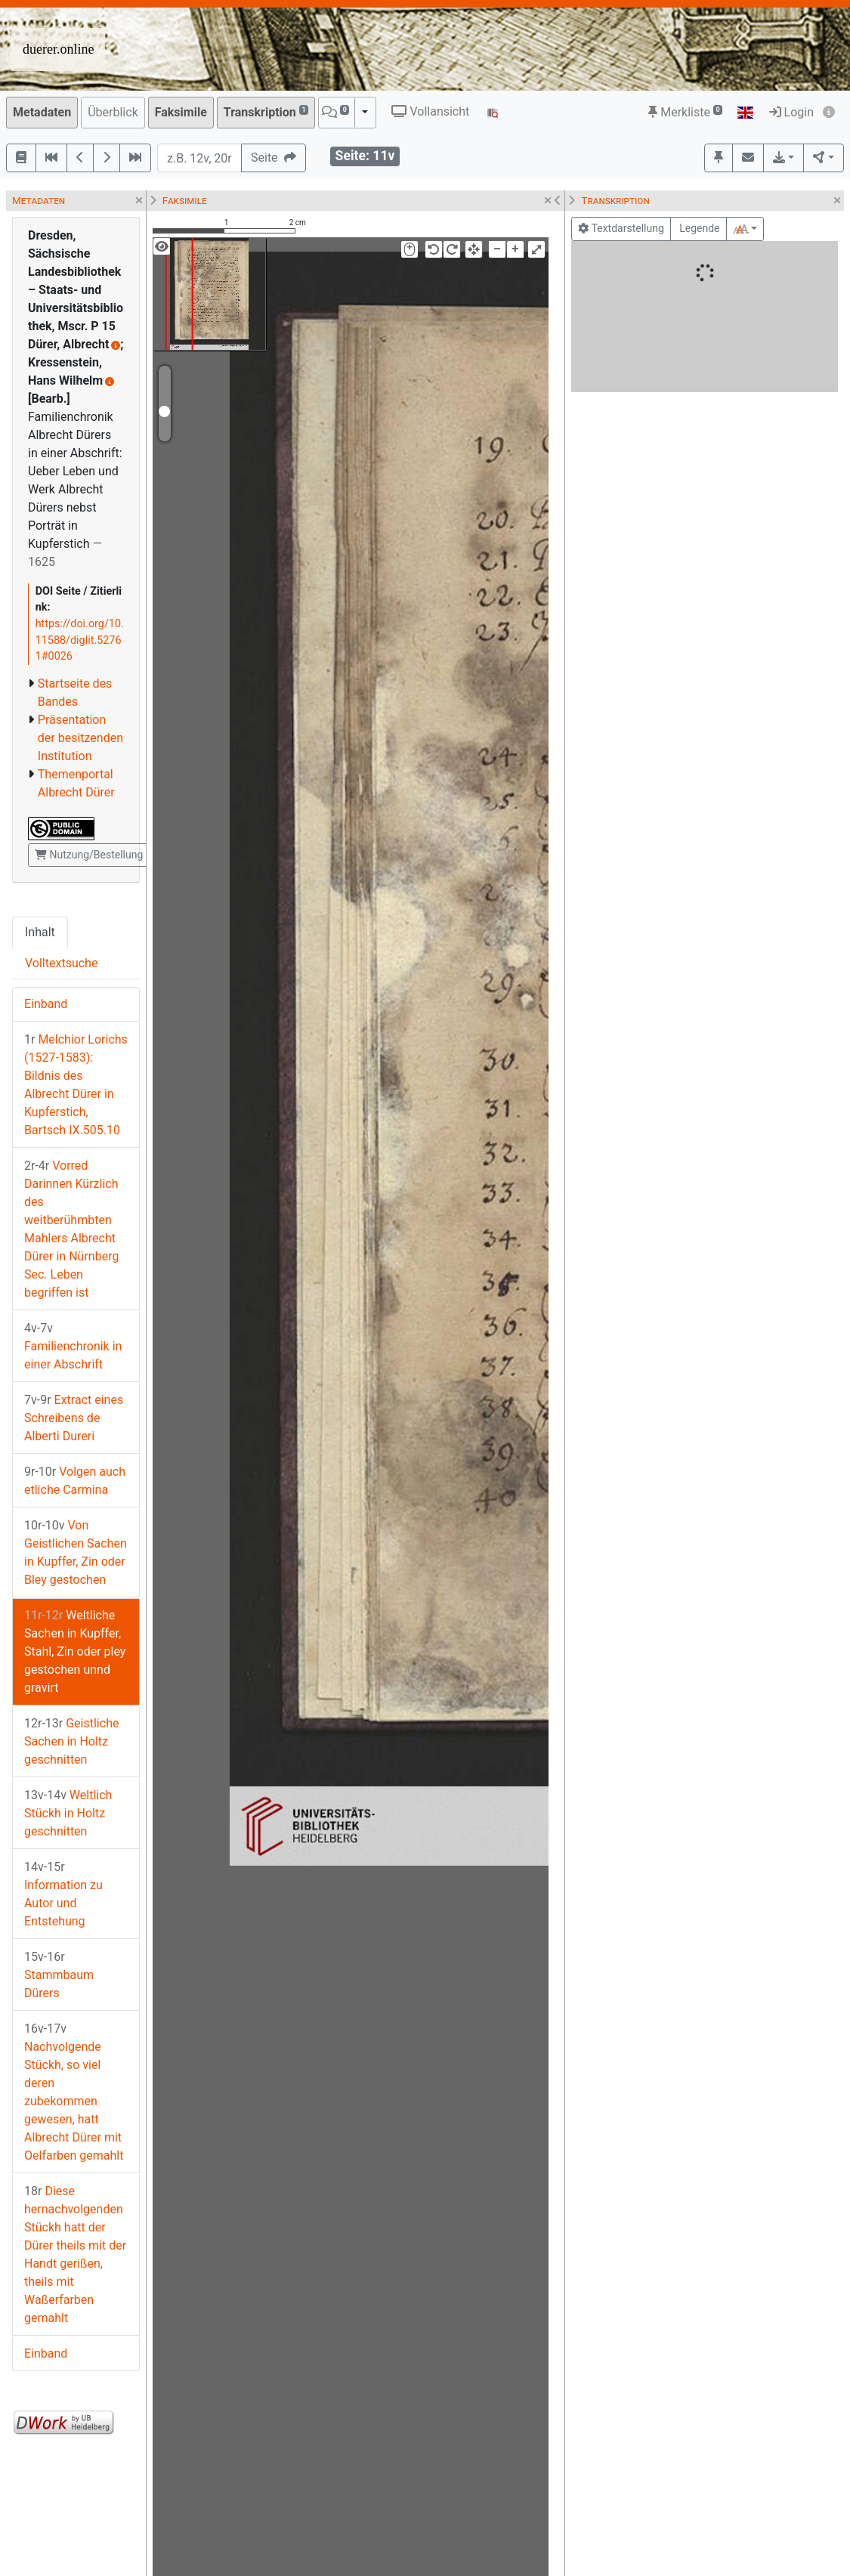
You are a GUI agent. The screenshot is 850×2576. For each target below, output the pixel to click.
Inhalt (40, 932)
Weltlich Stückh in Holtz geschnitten (68, 1813)
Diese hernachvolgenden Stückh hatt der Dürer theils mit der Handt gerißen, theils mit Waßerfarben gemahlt (75, 2254)
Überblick (113, 112)
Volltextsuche (61, 963)
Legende (698, 228)
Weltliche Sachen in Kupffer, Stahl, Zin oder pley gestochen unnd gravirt (74, 1651)
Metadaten (42, 112)
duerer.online (58, 49)
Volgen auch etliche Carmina (74, 1480)
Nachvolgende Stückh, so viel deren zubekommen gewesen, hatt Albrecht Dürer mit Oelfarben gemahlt (73, 2092)
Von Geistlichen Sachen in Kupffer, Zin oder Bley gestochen (75, 1552)
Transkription (266, 111)
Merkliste (685, 112)
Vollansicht (430, 111)
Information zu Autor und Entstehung (63, 1894)
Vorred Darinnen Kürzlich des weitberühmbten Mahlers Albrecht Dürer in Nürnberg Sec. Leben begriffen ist (71, 1229)
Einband (45, 1004)
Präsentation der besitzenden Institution (80, 738)
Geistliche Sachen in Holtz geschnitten (71, 1741)
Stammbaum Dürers (59, 1975)
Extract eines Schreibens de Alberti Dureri (73, 1418)
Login (791, 112)
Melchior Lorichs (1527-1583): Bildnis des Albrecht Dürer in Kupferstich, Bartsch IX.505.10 (76, 1084)
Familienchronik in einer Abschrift (73, 1346)
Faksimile (181, 112)
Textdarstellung (620, 228)
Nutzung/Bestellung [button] (89, 855)
